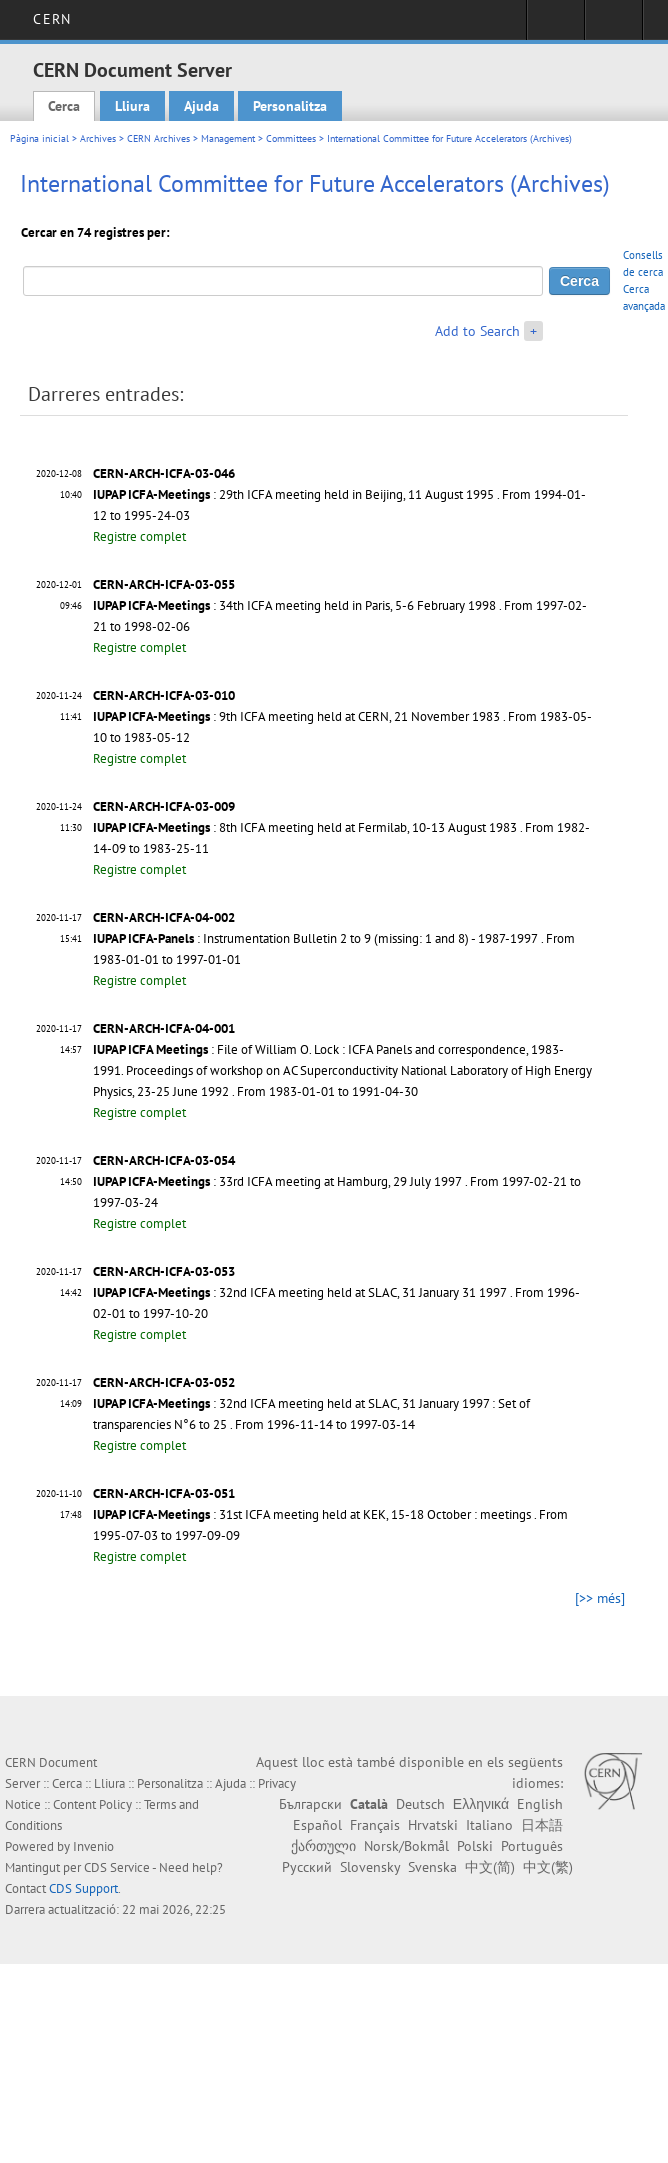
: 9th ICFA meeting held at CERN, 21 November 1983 (296, 716)
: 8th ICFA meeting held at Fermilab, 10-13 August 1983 (305, 827)
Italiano (489, 1825)
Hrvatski (433, 1825)
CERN (51, 19)
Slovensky (370, 1867)
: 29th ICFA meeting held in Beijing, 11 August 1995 (293, 494)
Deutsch (420, 1804)
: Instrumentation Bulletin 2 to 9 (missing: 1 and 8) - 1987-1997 (315, 938)
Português (532, 1846)
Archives (98, 138)
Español (317, 1825)
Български (310, 1804)
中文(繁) (548, 1867)
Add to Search (477, 331)
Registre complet (139, 536)
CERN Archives (158, 138)
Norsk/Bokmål (406, 1846)
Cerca (64, 106)
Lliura (132, 106)
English (540, 1804)
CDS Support (83, 1888)
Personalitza (290, 106)
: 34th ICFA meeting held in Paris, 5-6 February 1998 (294, 605)
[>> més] (600, 1598)
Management (228, 138)
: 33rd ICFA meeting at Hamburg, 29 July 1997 (277, 1181)
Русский (307, 1867)
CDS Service (117, 1867)
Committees (291, 138)
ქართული (323, 1846)
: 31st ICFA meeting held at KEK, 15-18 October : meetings (312, 1514)
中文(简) (490, 1867)
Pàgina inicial (39, 138)
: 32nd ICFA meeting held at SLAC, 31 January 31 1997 (300, 1292)
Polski (475, 1846)
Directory (613, 26)
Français (375, 1825)
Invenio (93, 1846)
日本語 (542, 1825)
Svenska (432, 1867)
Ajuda (201, 106)
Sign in (555, 26)
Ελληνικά (481, 1804)
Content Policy (92, 1804)
